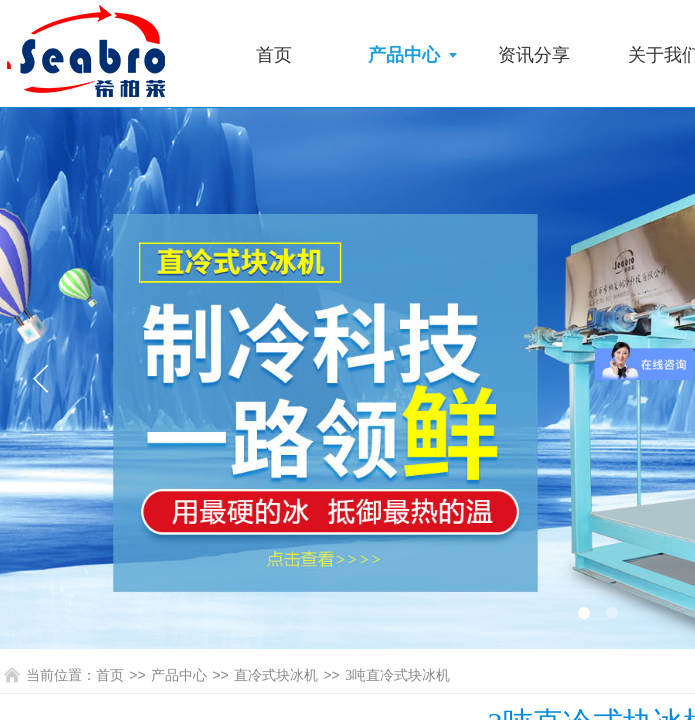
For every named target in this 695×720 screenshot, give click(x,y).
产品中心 (404, 55)
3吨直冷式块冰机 (397, 675)
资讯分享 (534, 55)
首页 (274, 55)
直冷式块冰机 (276, 675)
